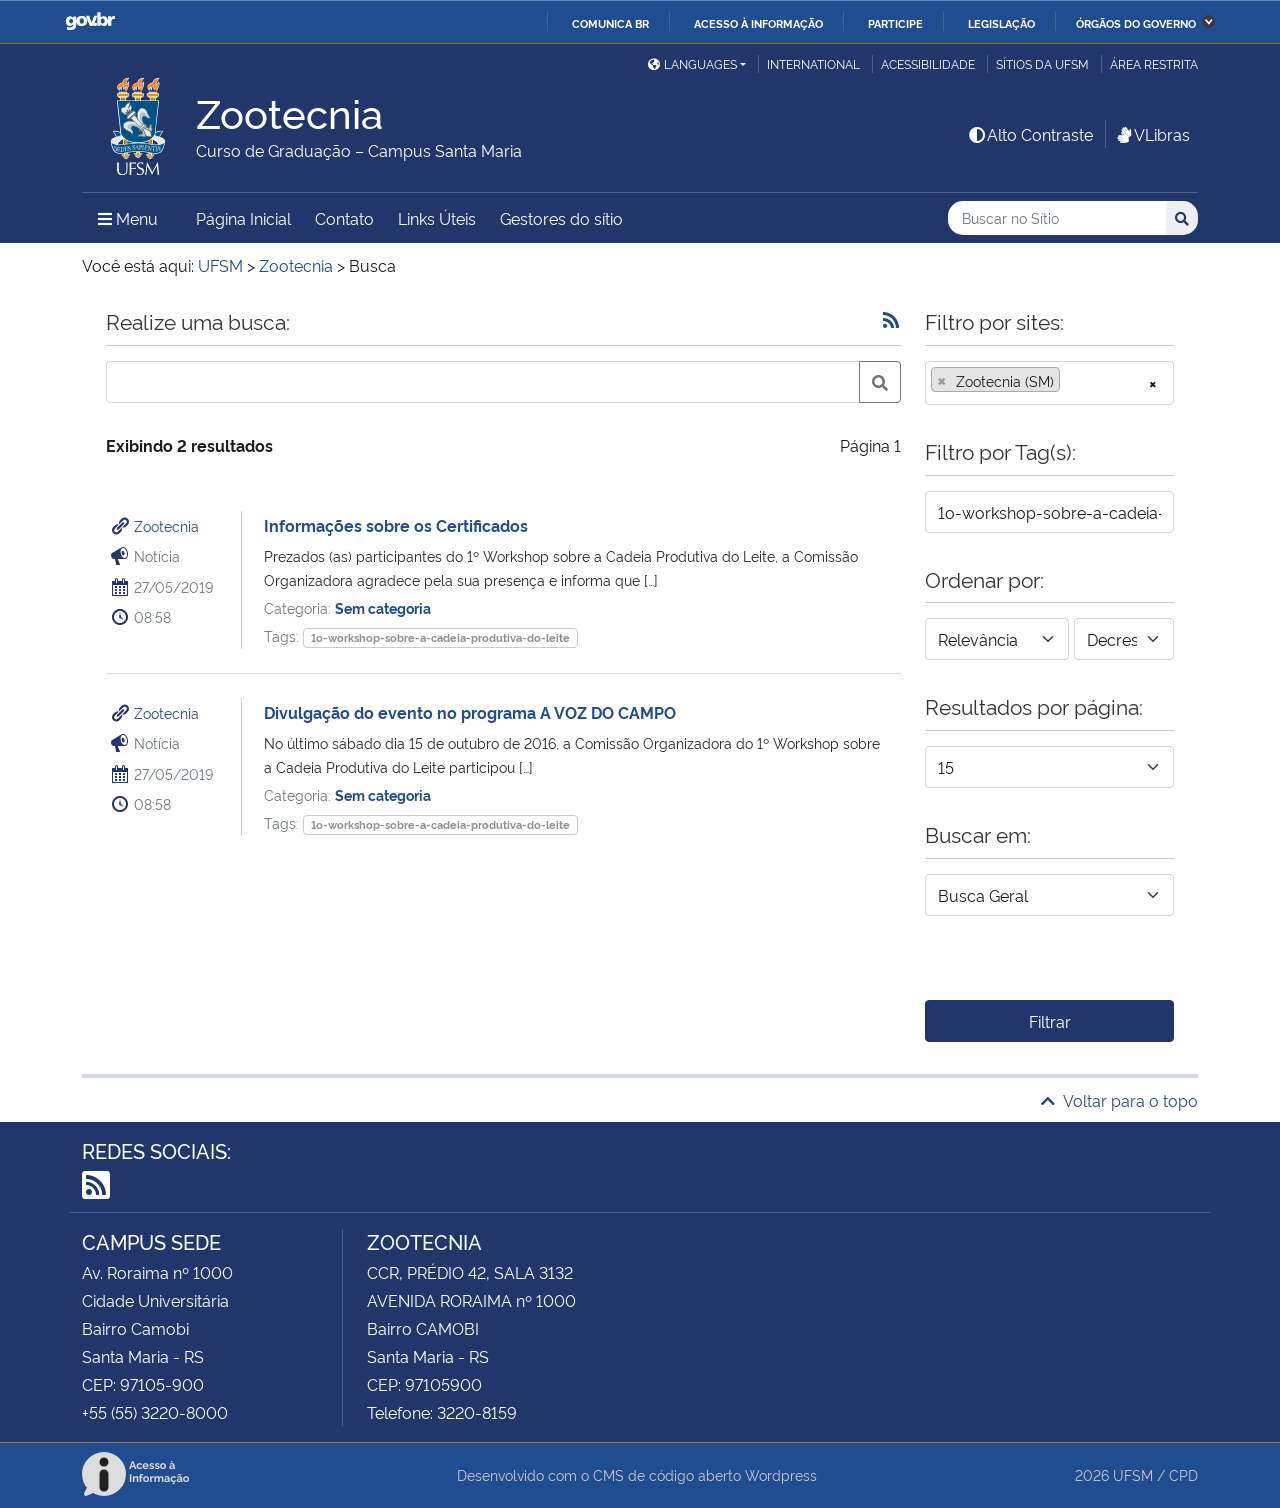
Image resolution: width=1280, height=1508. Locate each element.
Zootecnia (166, 525)
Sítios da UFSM (1042, 63)
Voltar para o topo (1119, 1100)
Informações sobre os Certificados (396, 525)
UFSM (1133, 1474)
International (813, 63)
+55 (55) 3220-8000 (155, 1412)
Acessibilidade (928, 63)
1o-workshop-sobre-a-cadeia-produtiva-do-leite (440, 637)
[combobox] (1049, 383)
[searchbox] (1071, 381)
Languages (692, 63)
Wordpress (781, 1474)
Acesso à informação (758, 23)
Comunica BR (610, 23)
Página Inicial (243, 218)
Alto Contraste (1030, 134)
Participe (895, 23)
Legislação (1001, 23)
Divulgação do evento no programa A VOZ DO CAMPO (470, 712)
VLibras (1152, 134)
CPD (1183, 1474)
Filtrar (1050, 1021)
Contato (344, 218)
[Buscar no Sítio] (1057, 218)
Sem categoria (383, 607)
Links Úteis (437, 218)
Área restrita (1154, 63)
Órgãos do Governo (1136, 23)
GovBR (90, 21)
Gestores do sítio (561, 218)
